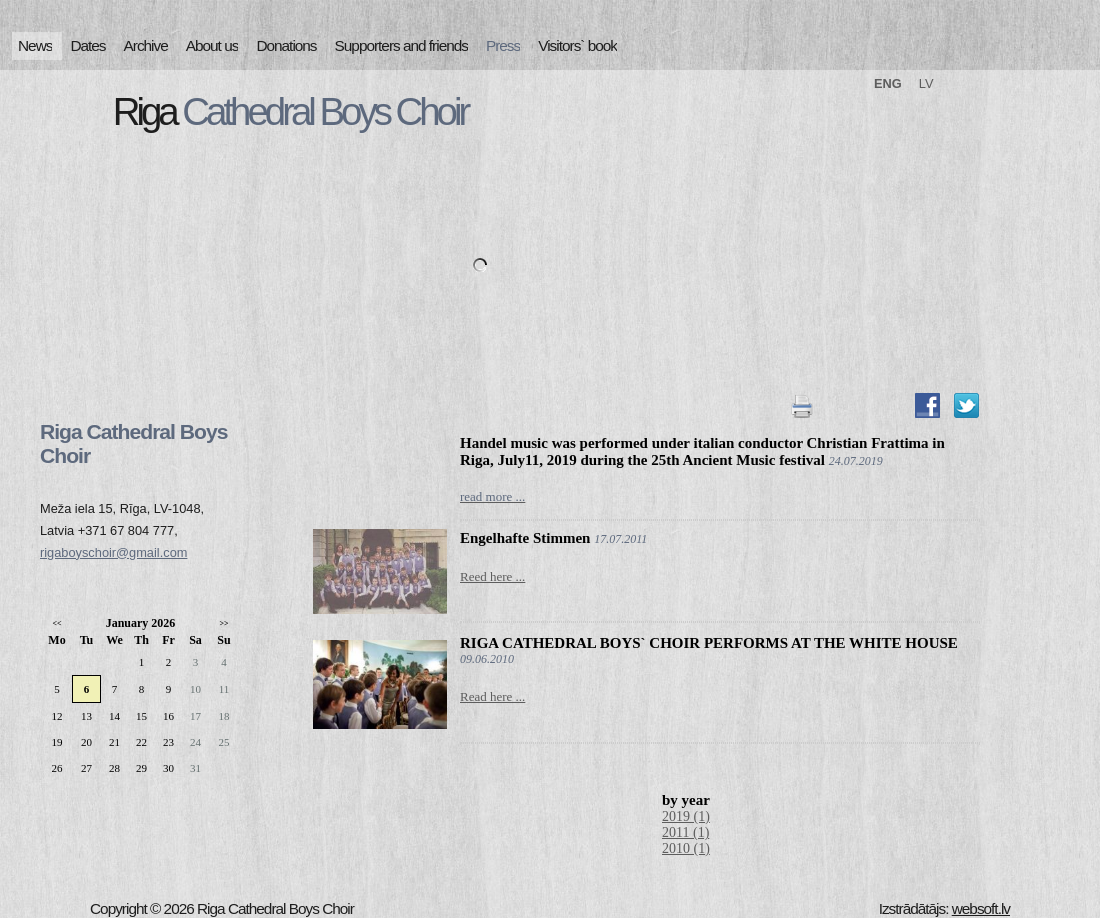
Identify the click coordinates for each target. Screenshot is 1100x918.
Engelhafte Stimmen (525, 538)
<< (56, 623)
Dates (87, 45)
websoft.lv (981, 908)
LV (926, 83)
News (35, 45)
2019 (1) (686, 816)
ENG (888, 83)
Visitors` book (577, 45)
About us (212, 45)
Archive (146, 45)
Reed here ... (492, 576)
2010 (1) (686, 848)
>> (223, 623)
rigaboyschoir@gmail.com (113, 552)
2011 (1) (685, 832)
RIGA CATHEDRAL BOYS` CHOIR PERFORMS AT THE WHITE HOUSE (709, 643)
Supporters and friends (401, 45)
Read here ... (492, 696)
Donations (286, 45)
